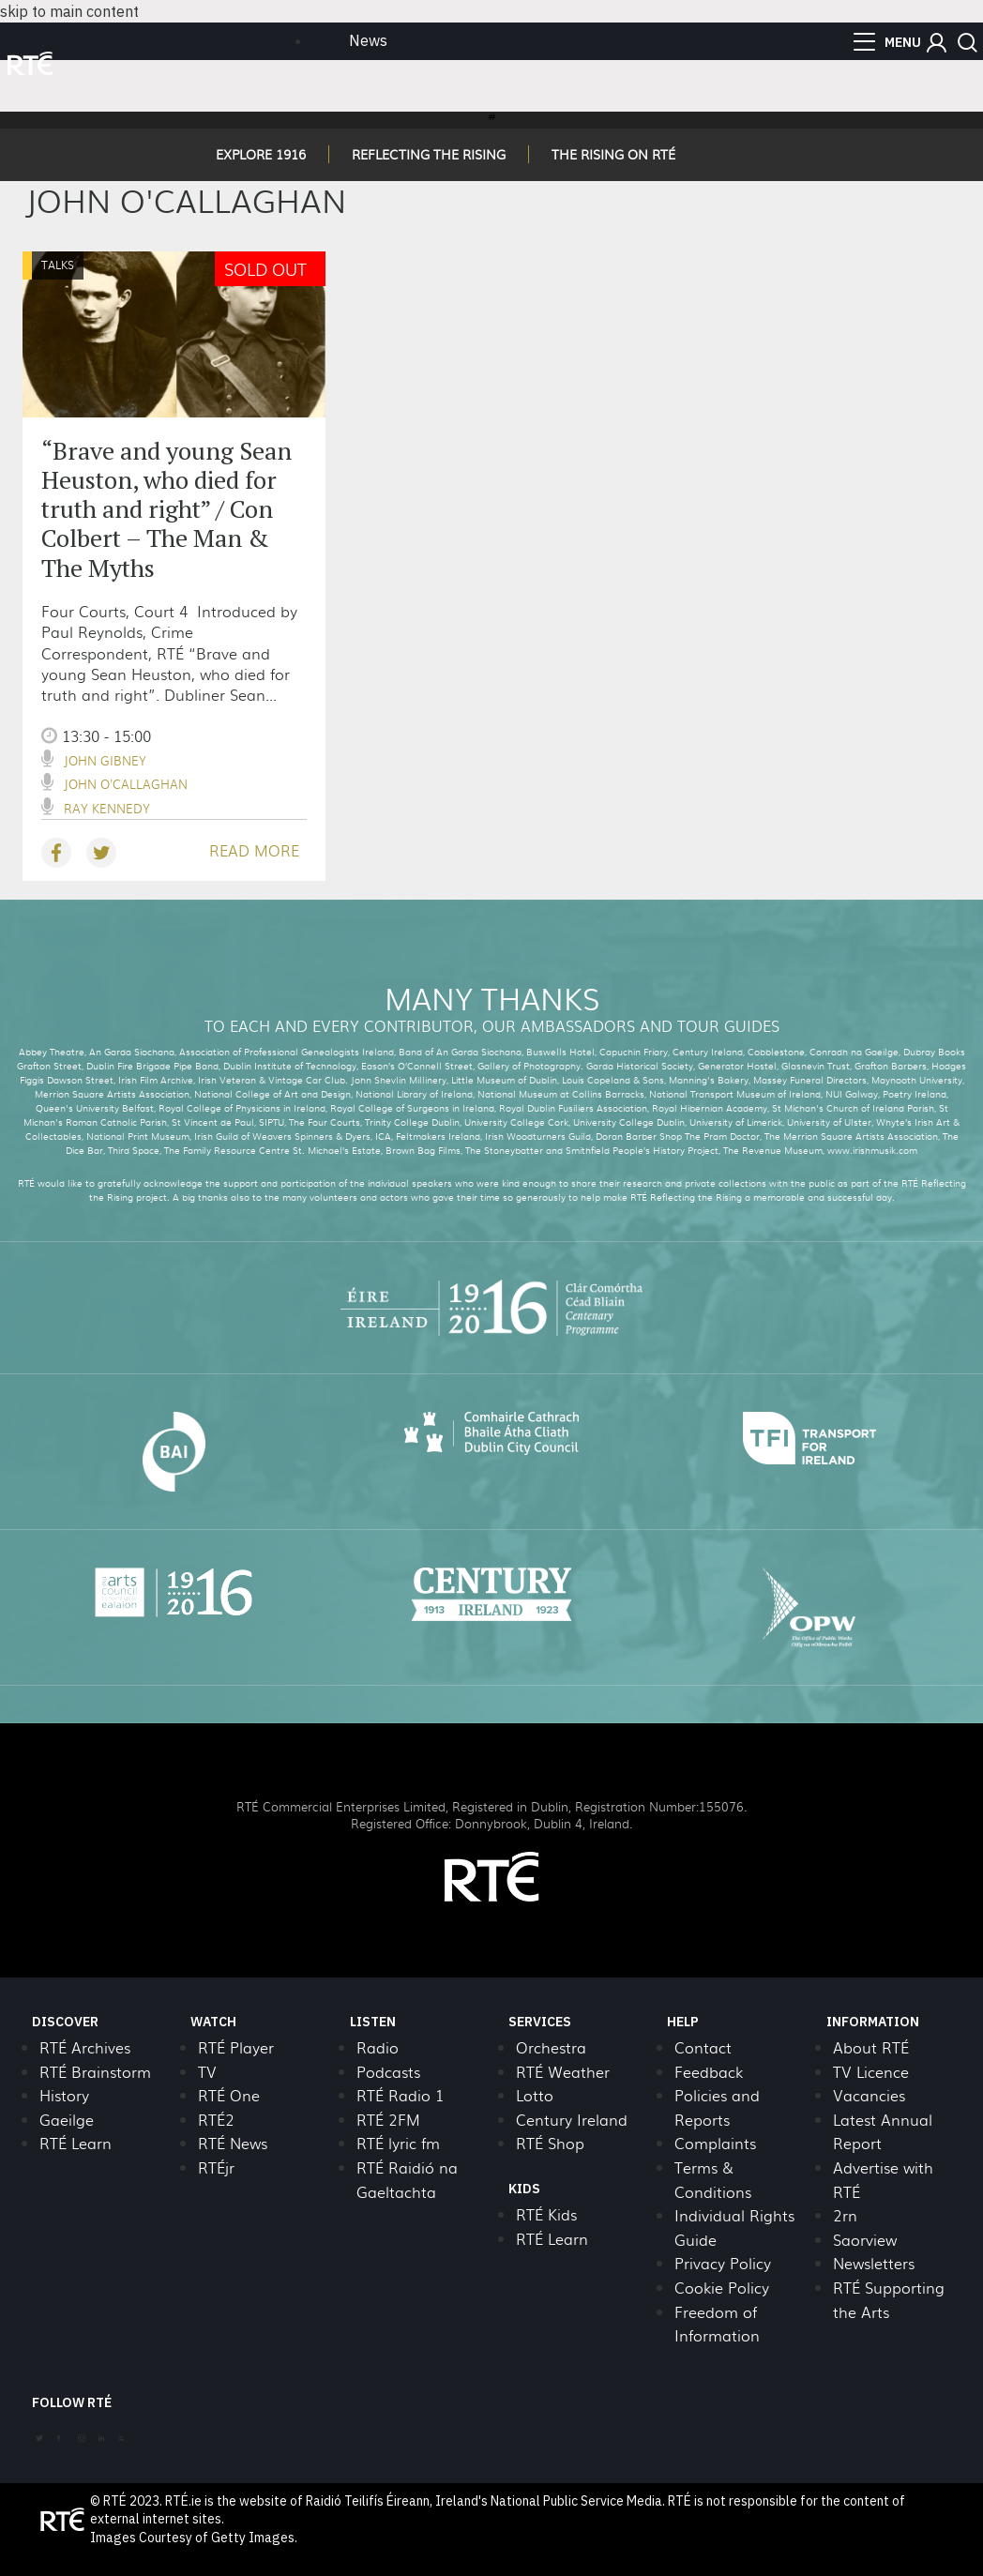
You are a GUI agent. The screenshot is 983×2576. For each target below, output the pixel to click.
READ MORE (254, 850)
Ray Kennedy (107, 808)
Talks (57, 264)
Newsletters (874, 2263)
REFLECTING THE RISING (429, 153)
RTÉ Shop (550, 2143)
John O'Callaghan (126, 784)
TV (207, 2072)
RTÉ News (232, 2143)
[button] (936, 43)
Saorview (865, 2239)
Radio (377, 2047)
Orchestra (551, 2047)
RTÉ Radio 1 (400, 2095)
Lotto (534, 2095)
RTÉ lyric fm (398, 2143)
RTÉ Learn (75, 2143)
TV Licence (871, 2072)
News (368, 40)
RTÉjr (216, 2167)
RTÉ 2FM (388, 2119)
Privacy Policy (722, 2263)
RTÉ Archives (84, 2047)
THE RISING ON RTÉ (613, 153)
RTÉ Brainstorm (95, 2072)
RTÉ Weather (563, 2072)
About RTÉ (871, 2047)
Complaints (715, 2143)
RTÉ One (229, 2095)
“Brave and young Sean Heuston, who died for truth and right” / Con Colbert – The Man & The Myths (166, 508)
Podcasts (388, 2072)
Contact (703, 2047)
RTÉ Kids (546, 2214)
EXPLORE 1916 (261, 153)
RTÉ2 (216, 2119)
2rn (845, 2215)
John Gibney (105, 760)
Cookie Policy (721, 2287)
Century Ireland (572, 2119)
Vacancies (869, 2095)
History (64, 2095)
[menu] (887, 42)
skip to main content (69, 11)
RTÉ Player (236, 2047)
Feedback (708, 2072)
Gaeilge (66, 2119)
